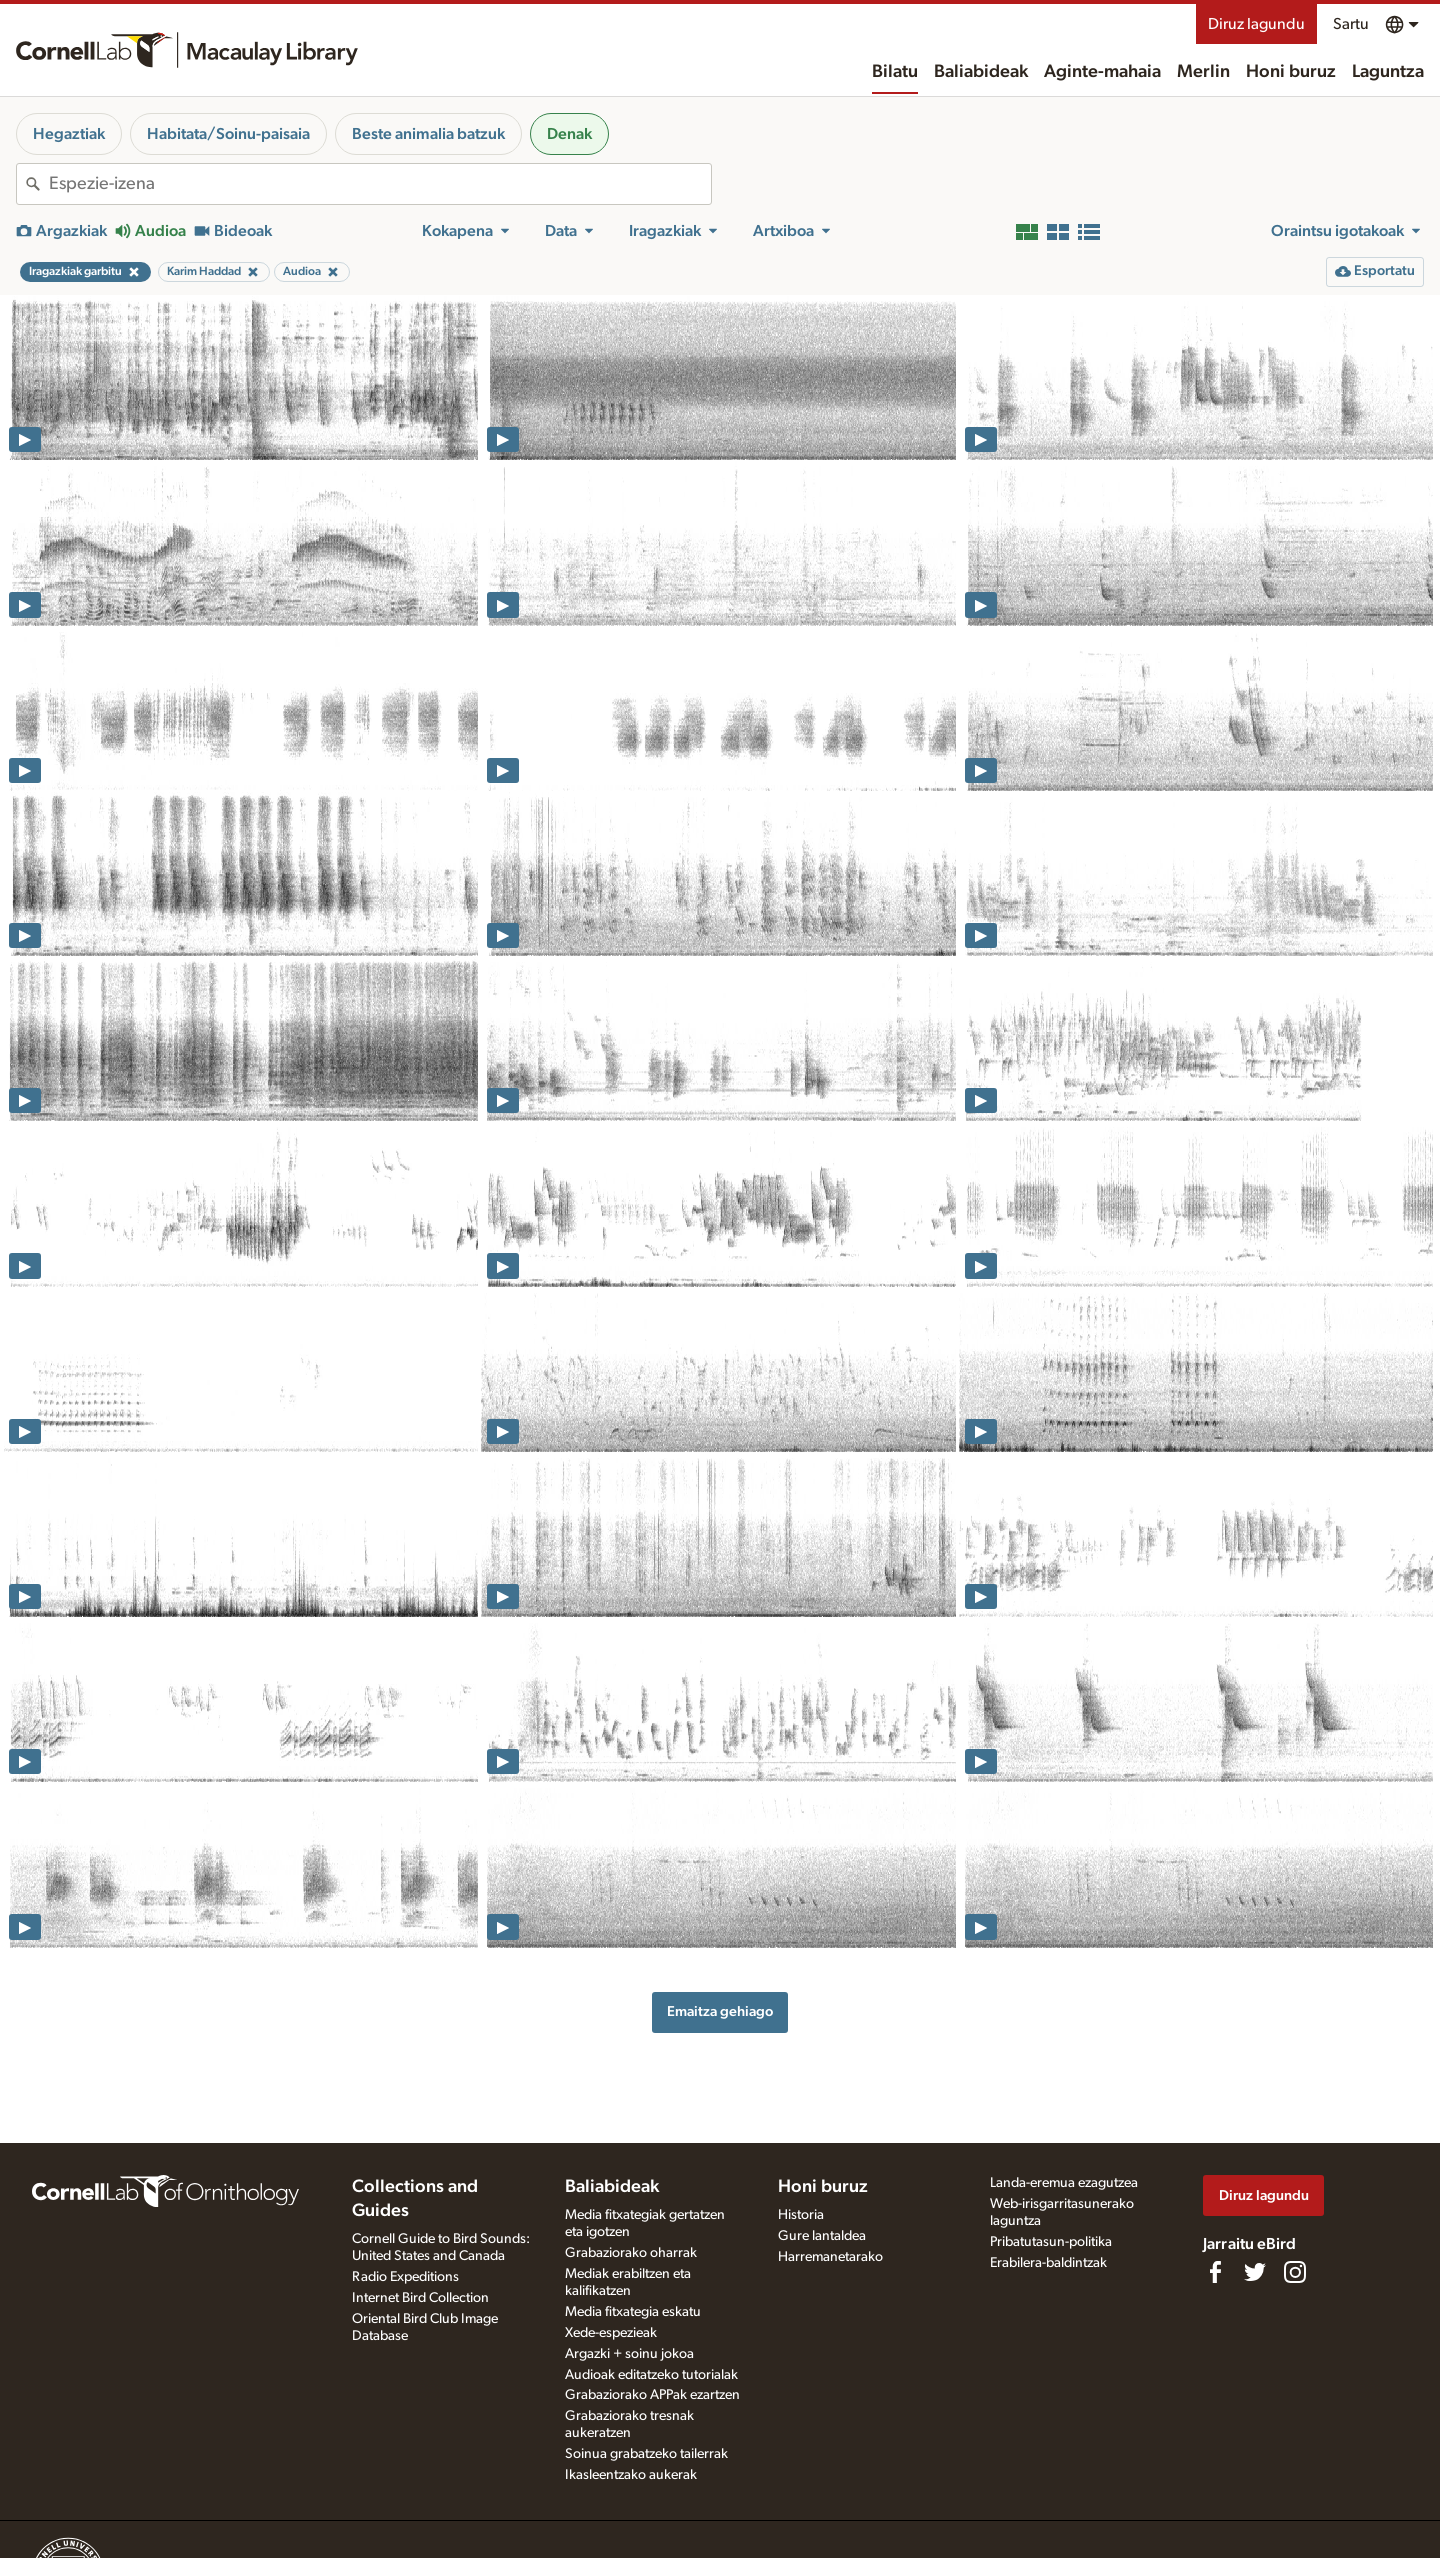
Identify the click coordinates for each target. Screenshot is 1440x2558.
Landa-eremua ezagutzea (1064, 2183)
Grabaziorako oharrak (631, 2253)
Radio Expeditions (405, 2277)
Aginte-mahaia (1102, 72)
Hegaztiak (69, 134)
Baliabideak (981, 72)
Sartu (1351, 24)
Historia (801, 2215)
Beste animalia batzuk (428, 134)
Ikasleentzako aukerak (631, 2475)
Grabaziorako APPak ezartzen (652, 2395)
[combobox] (380, 184)
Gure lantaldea (822, 2236)
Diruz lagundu (1256, 24)
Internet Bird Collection (420, 2298)
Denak (569, 134)
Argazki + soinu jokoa (629, 2354)
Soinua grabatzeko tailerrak (646, 2454)
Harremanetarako (830, 2257)
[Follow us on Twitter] (1255, 2272)
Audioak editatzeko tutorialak (651, 2375)
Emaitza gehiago (720, 2011)
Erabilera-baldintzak (1048, 2263)
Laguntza (1388, 72)
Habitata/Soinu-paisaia (228, 134)
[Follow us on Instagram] (1295, 2272)
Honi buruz (1291, 72)
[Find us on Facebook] (1215, 2272)
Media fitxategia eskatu (633, 2312)
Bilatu (895, 72)
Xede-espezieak (611, 2333)
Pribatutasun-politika (1051, 2242)
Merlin (1203, 72)
